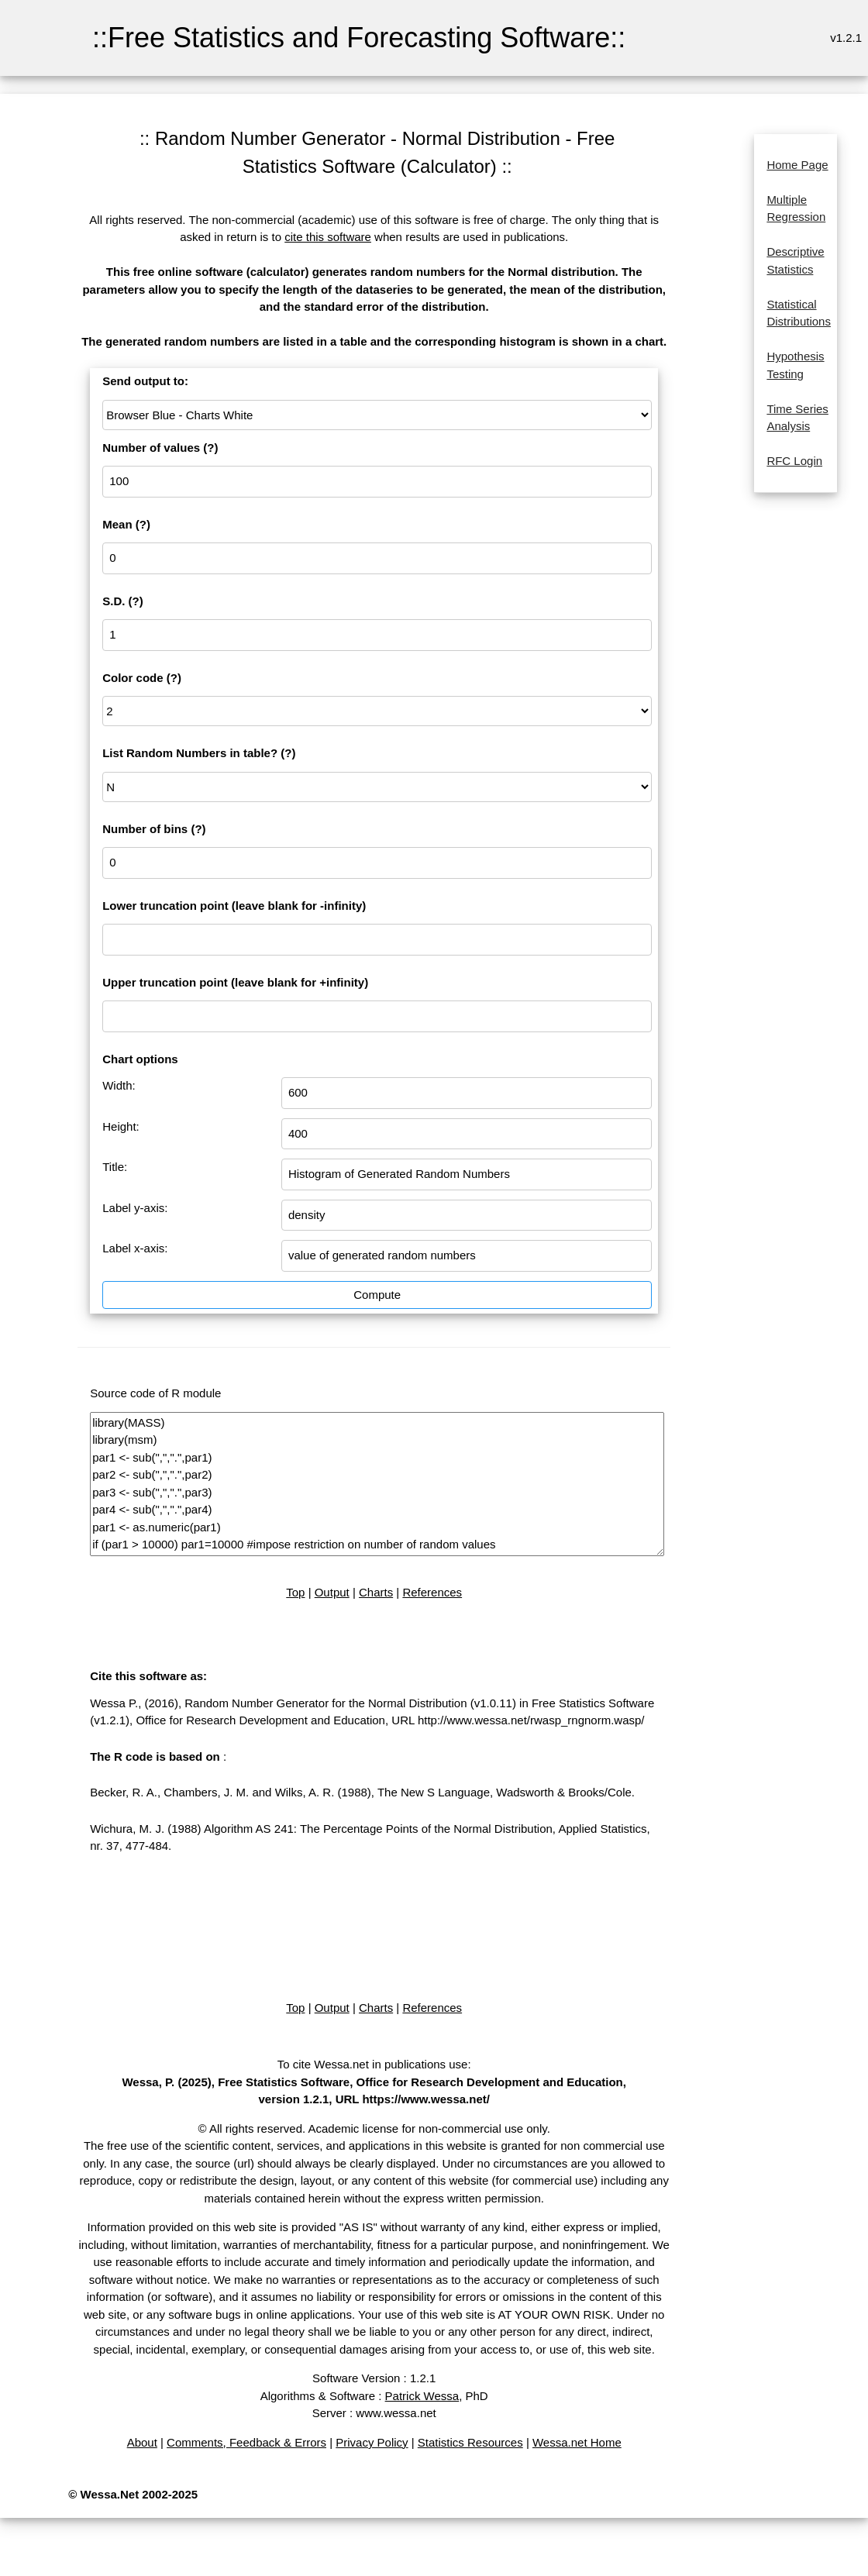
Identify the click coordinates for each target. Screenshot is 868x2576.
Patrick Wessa (422, 2395)
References (432, 1592)
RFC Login (794, 460)
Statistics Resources (470, 2442)
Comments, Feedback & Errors (246, 2442)
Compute (377, 1294)
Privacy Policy (372, 2442)
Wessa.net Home (577, 2442)
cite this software (327, 236)
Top (295, 1592)
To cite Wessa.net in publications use (372, 2064)
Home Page (797, 164)
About (142, 2442)
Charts (376, 1592)
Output (332, 1592)
